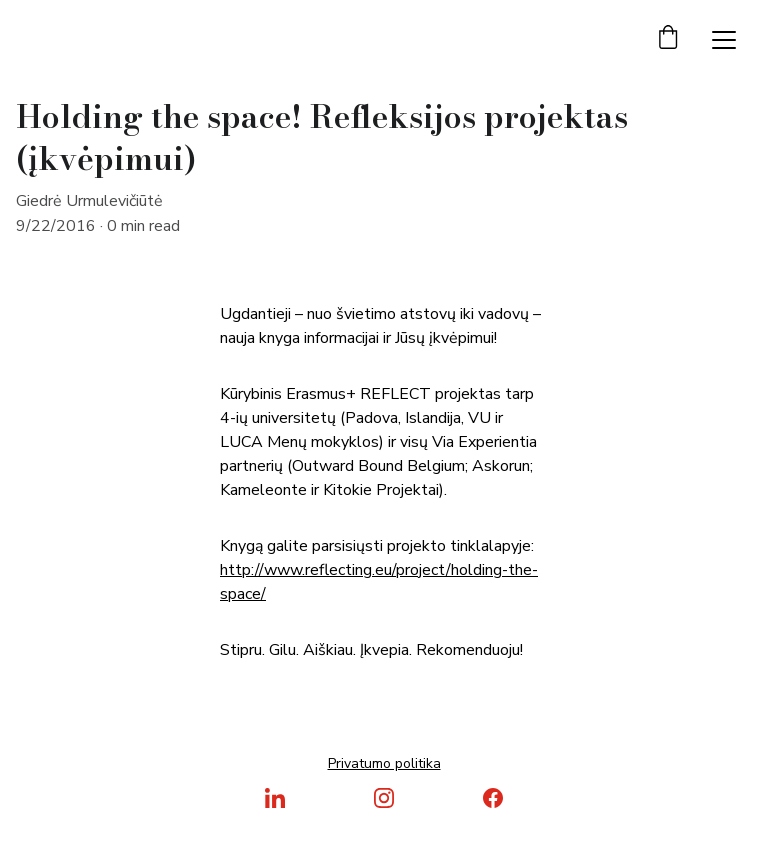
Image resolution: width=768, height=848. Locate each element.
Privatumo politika (384, 763)
